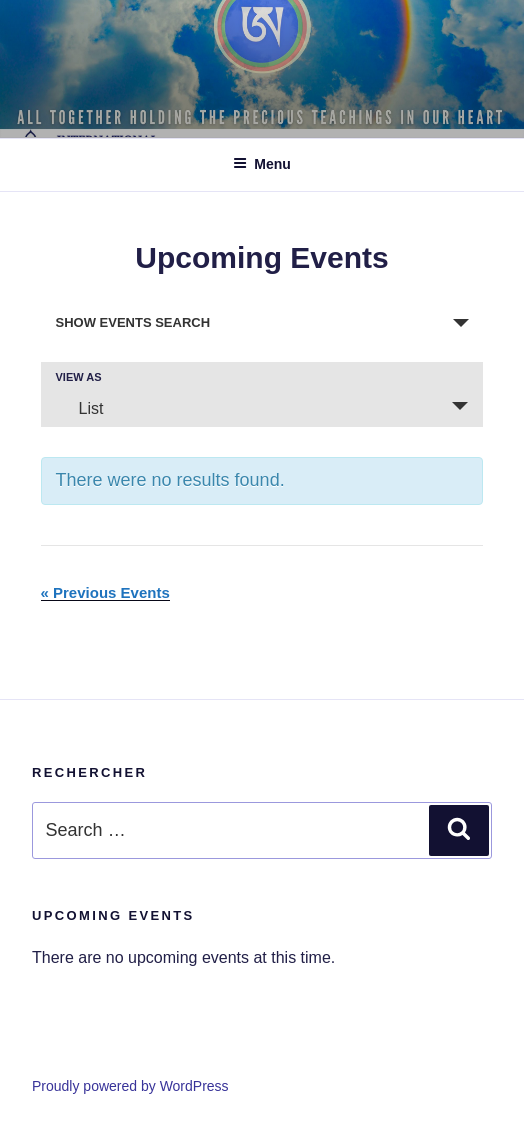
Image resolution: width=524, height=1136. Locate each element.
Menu (262, 164)
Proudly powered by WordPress (130, 1086)
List (79, 407)
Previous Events (105, 592)
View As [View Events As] (79, 377)
